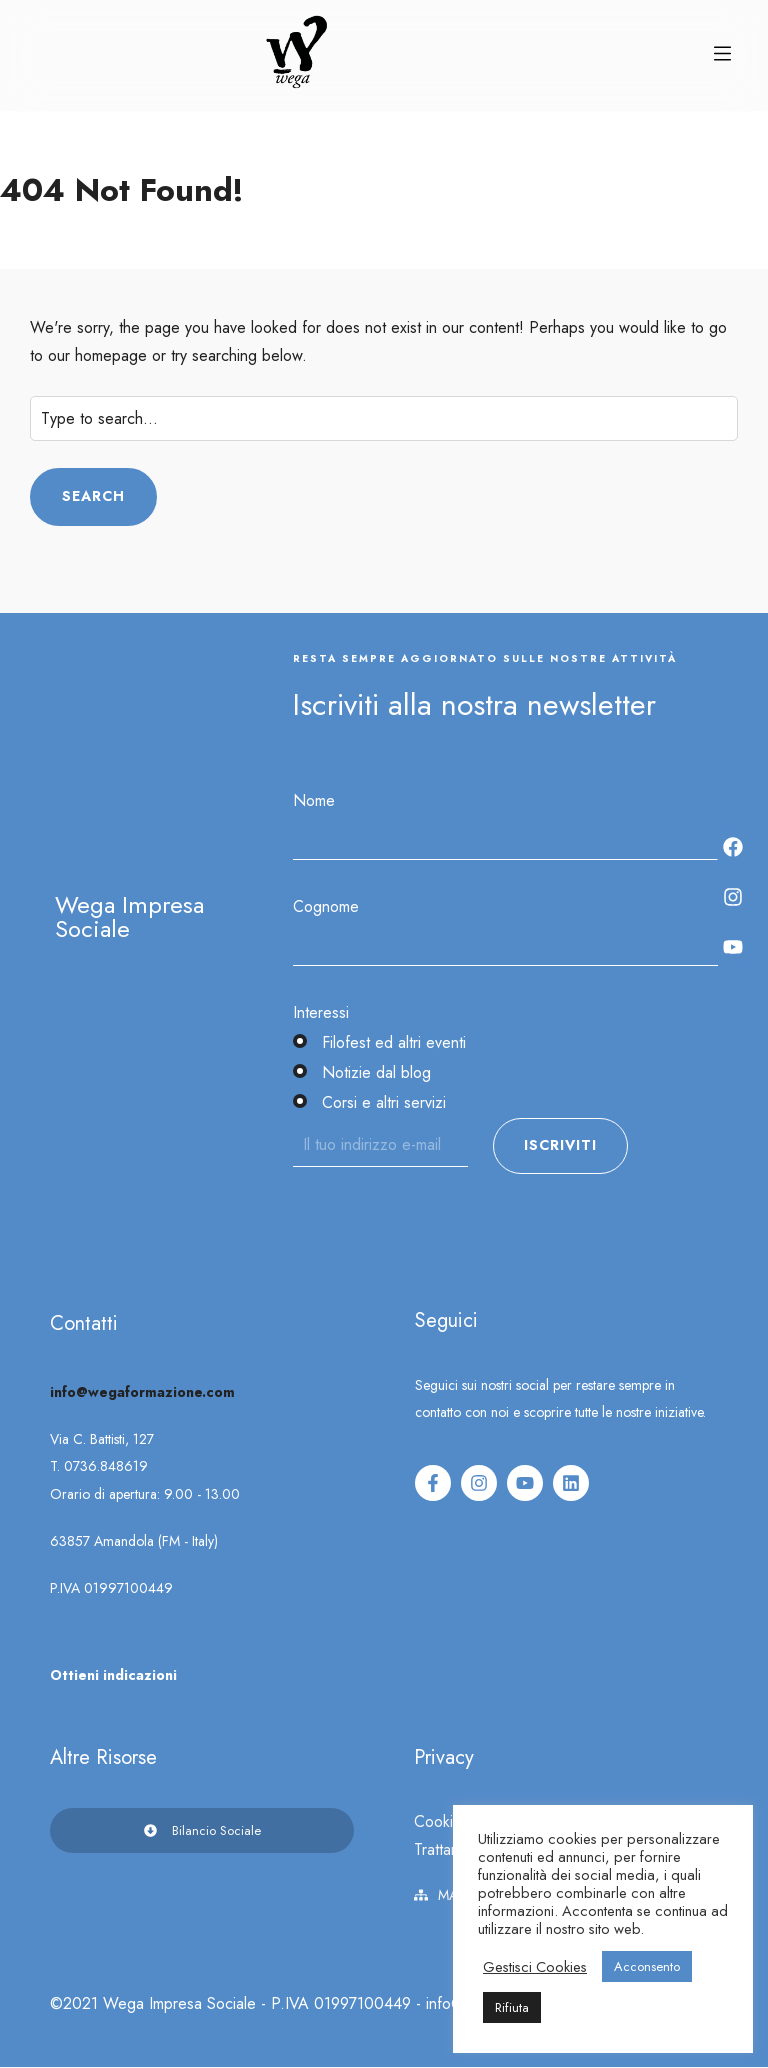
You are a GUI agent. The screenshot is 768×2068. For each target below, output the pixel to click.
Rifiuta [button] (512, 2007)
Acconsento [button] (647, 1966)
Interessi (321, 1012)
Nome (314, 800)
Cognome (326, 906)
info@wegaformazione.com (142, 1392)
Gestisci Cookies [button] (535, 1967)
